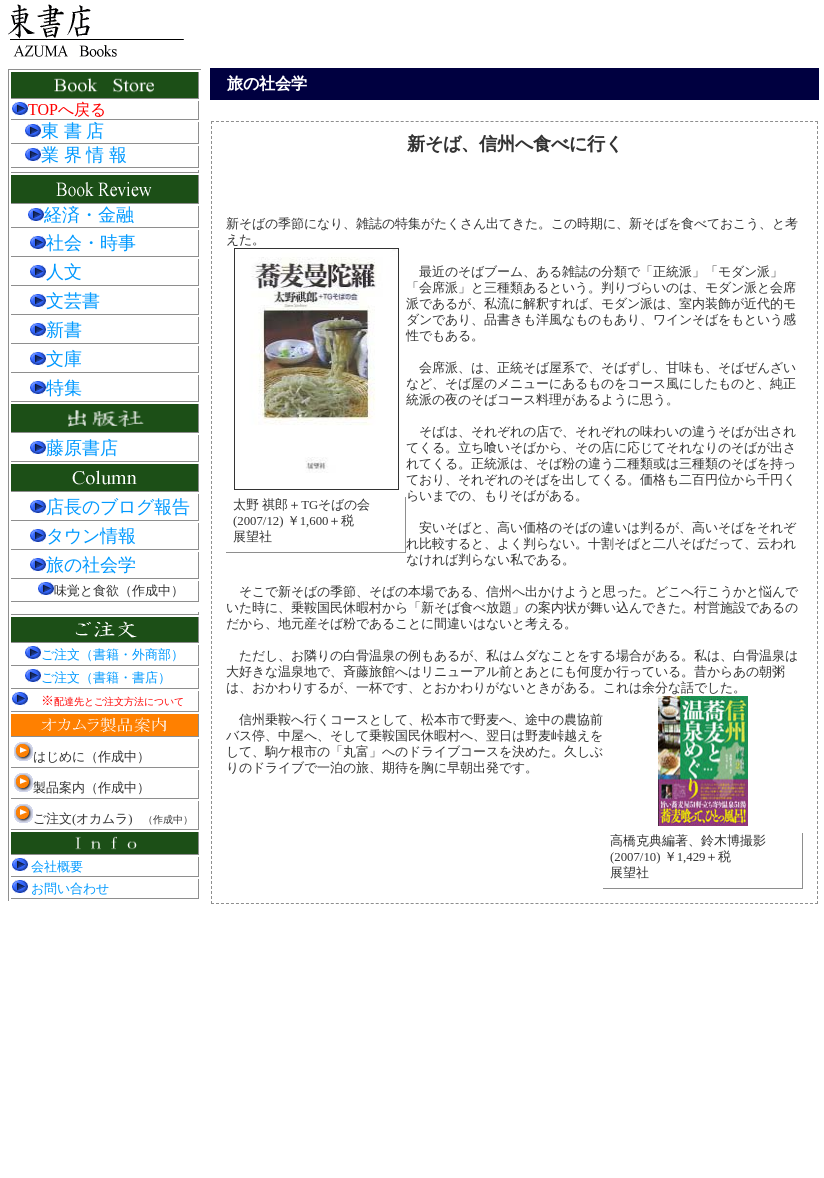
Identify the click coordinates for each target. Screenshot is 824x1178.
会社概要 (47, 867)
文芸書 (65, 301)
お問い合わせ (60, 889)
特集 (56, 388)
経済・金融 (89, 215)
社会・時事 (83, 243)
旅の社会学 (83, 565)
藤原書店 (74, 448)
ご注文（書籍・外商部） (104, 655)
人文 (56, 272)
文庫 (56, 359)
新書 (56, 330)
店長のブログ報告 (110, 507)
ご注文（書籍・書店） (98, 678)
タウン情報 (83, 536)
